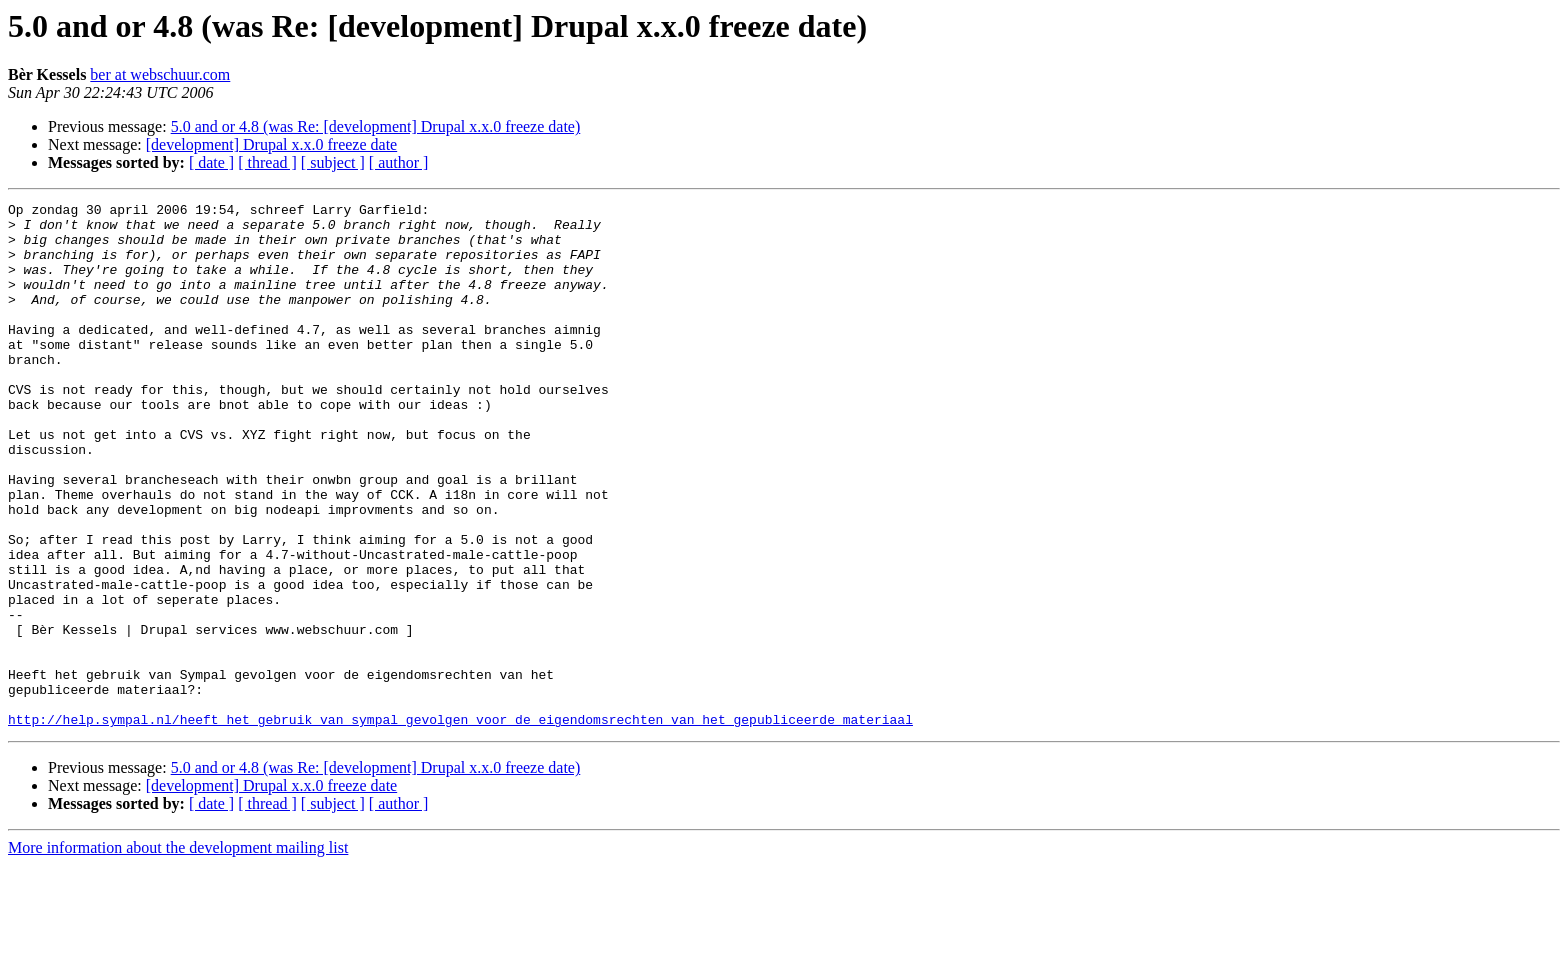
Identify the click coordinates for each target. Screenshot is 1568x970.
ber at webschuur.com (160, 74)
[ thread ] (267, 162)
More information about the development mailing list (178, 952)
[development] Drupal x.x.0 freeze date (271, 144)
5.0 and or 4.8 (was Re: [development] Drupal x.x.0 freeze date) (376, 126)
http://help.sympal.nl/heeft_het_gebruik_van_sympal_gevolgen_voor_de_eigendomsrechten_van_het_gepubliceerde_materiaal (460, 824)
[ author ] (399, 162)
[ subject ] (333, 162)
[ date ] (211, 162)
